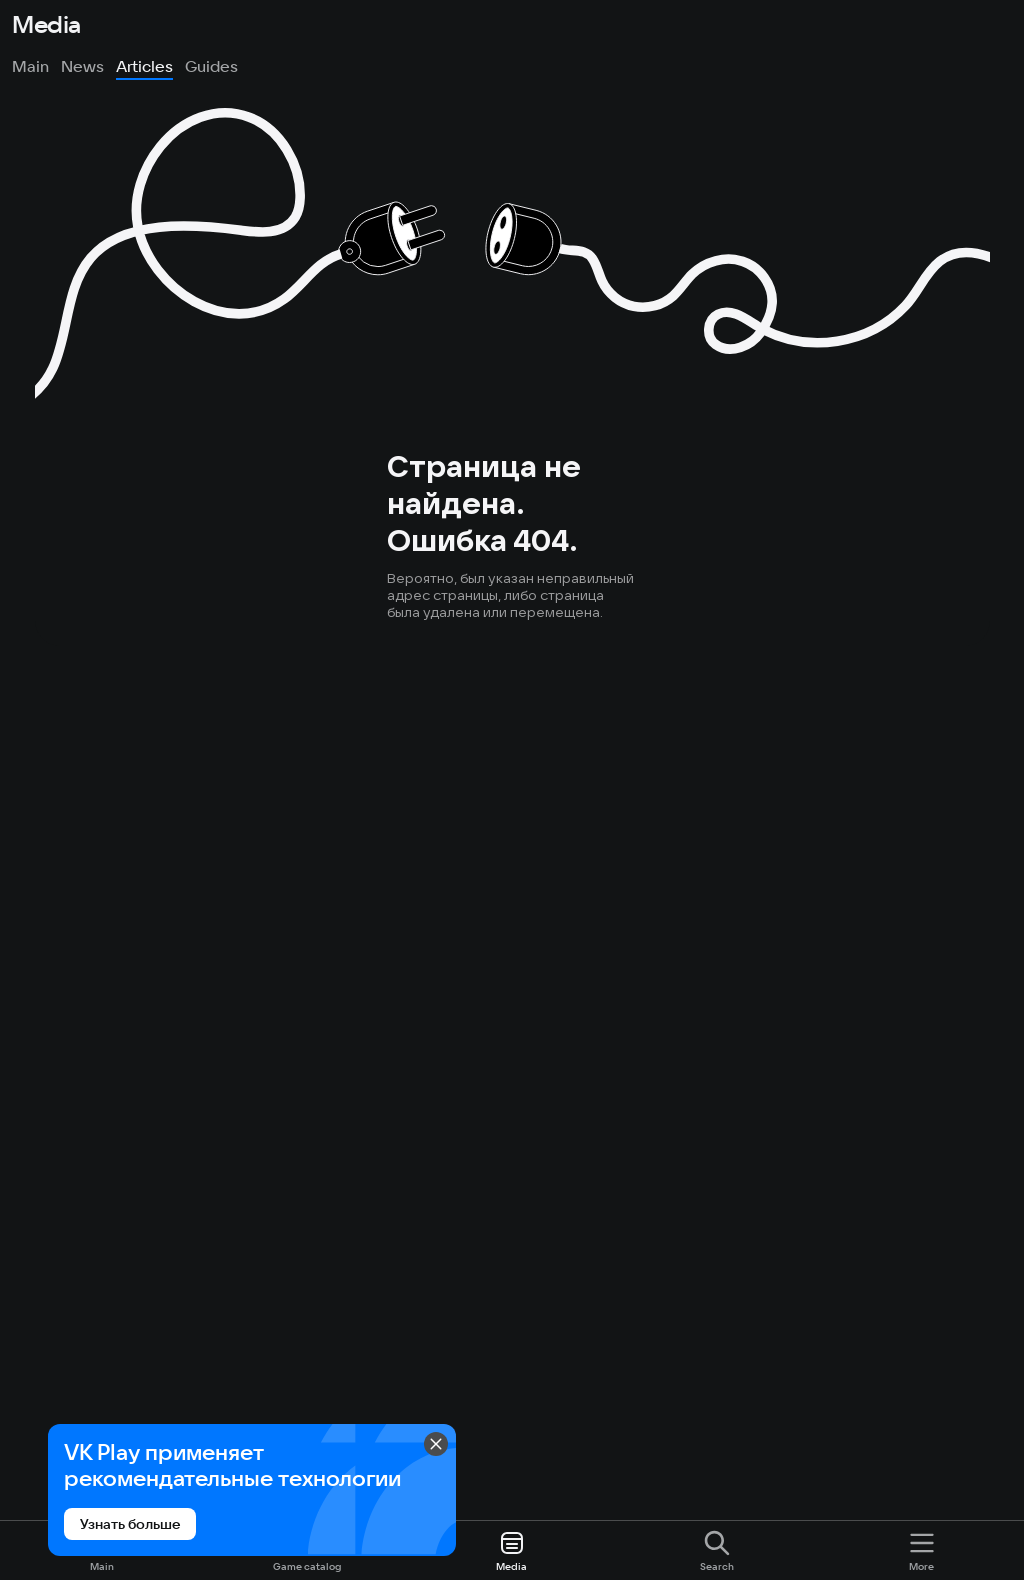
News (82, 66)
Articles (144, 66)
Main (30, 66)
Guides (211, 66)
